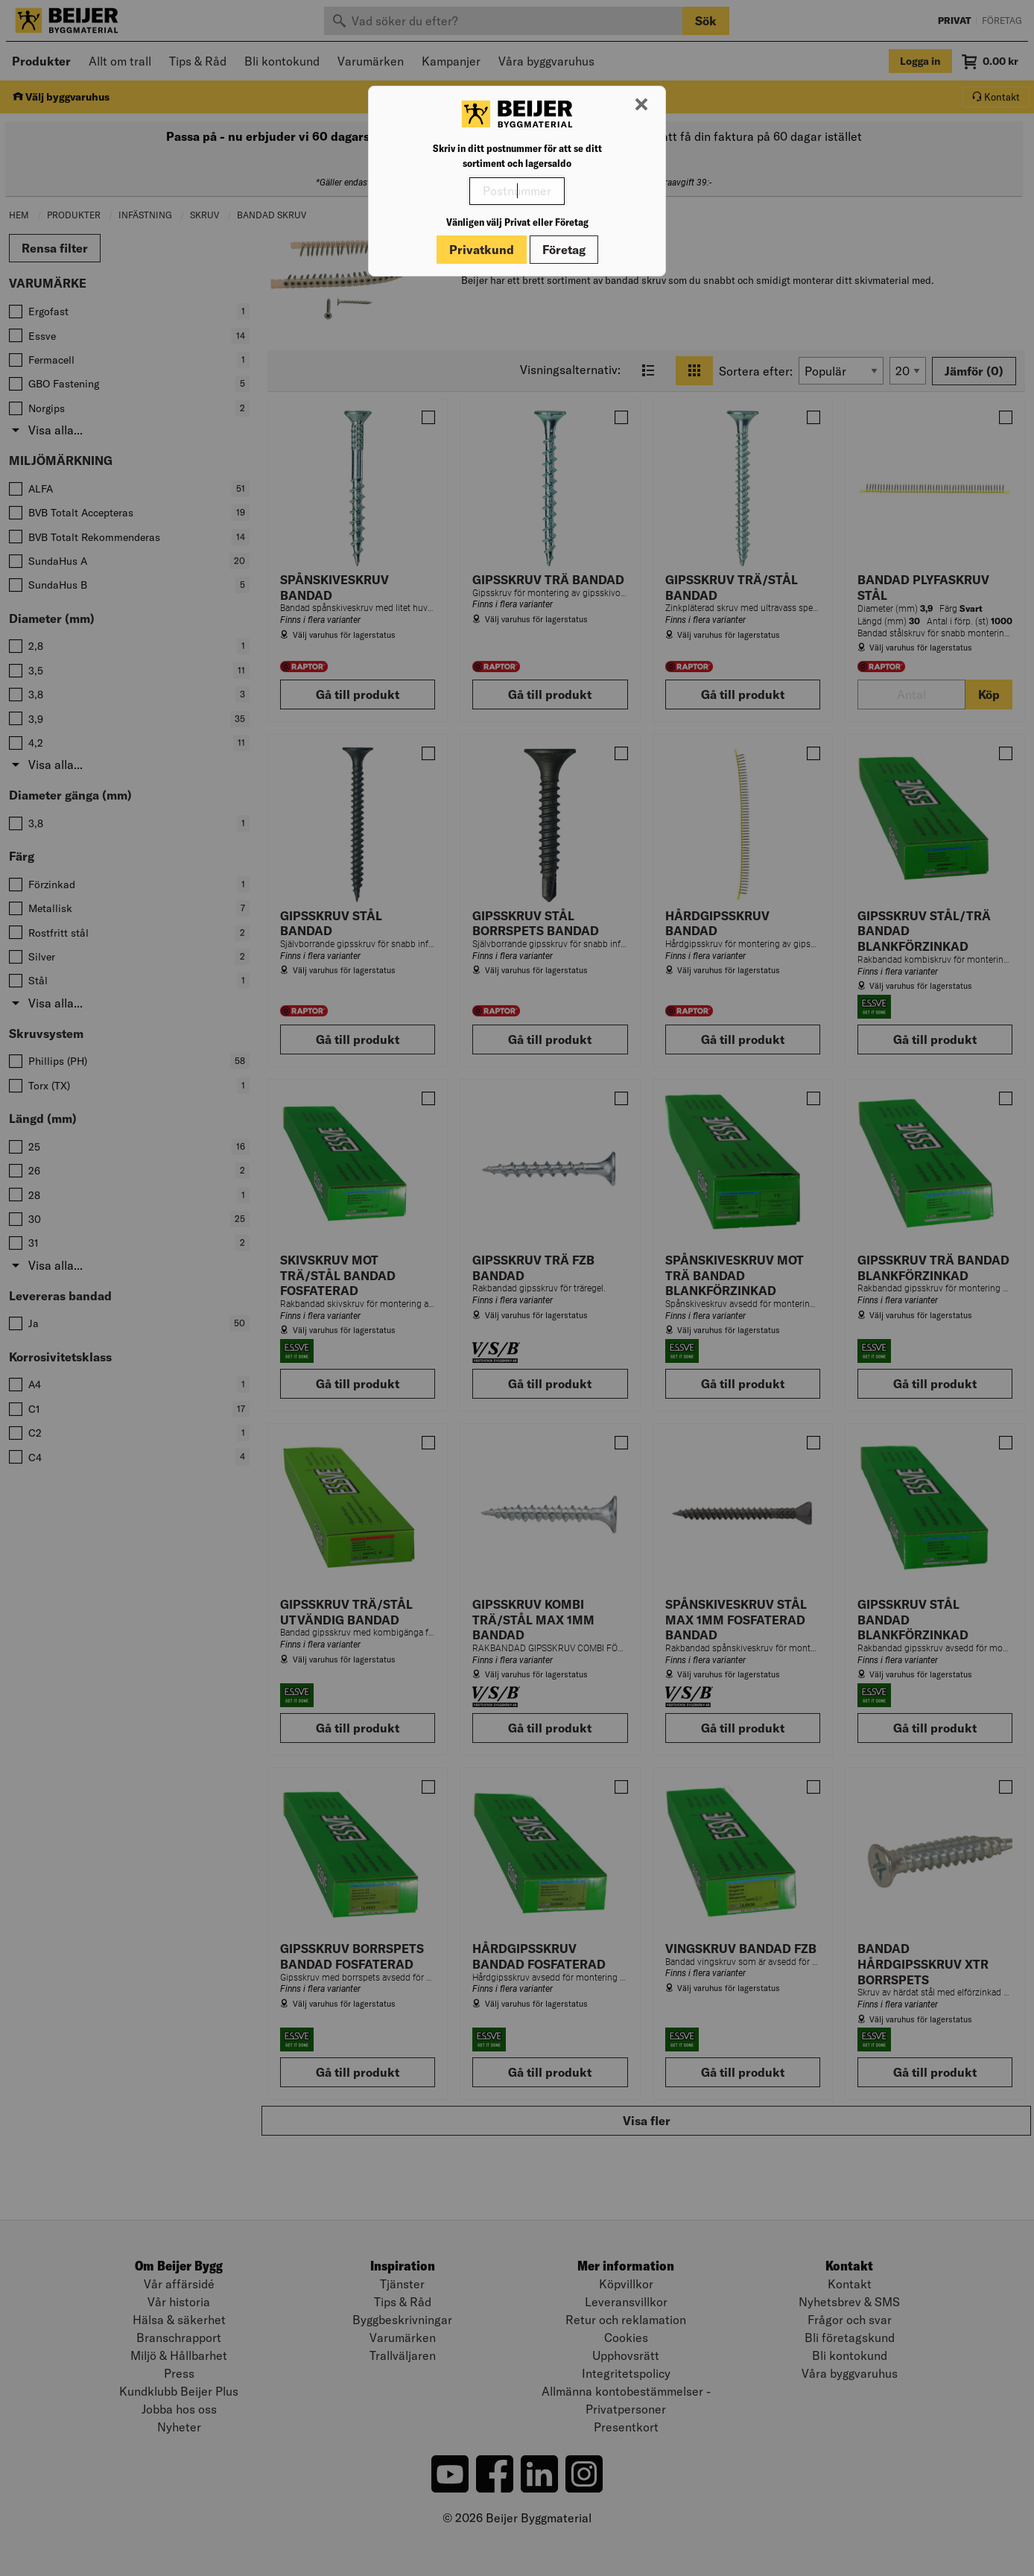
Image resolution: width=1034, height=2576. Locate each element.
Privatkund (481, 249)
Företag (564, 249)
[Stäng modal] (641, 105)
